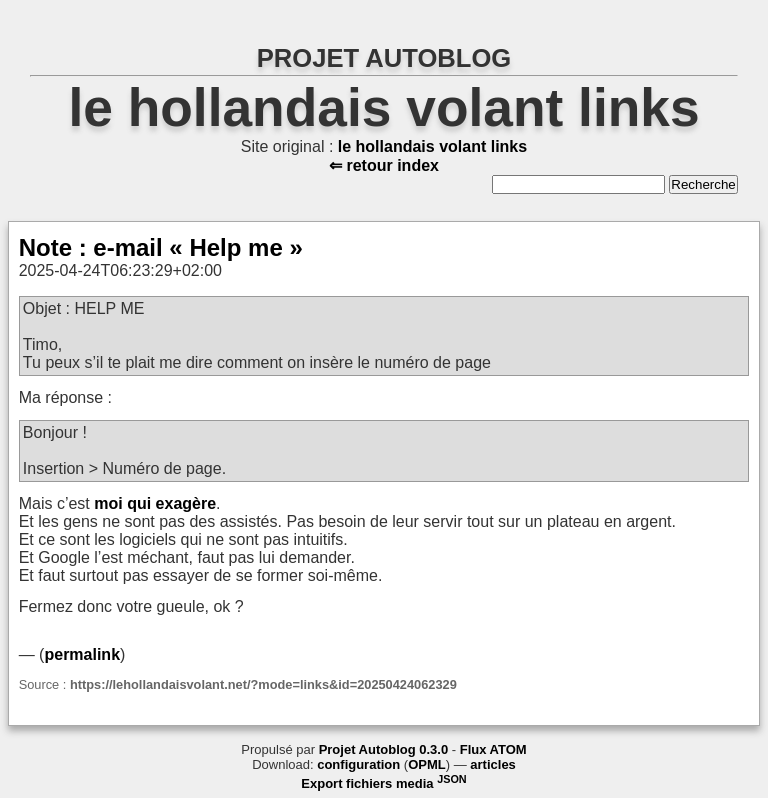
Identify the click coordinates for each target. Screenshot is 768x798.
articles (493, 764)
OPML (427, 764)
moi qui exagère (155, 503)
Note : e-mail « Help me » (161, 247)
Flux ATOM (493, 749)
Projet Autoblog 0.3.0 (384, 749)
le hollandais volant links (383, 107)
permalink (82, 654)
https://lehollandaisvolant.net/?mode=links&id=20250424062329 (263, 684)
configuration (358, 764)
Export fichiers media (383, 783)
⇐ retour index (384, 165)
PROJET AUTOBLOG (384, 58)
